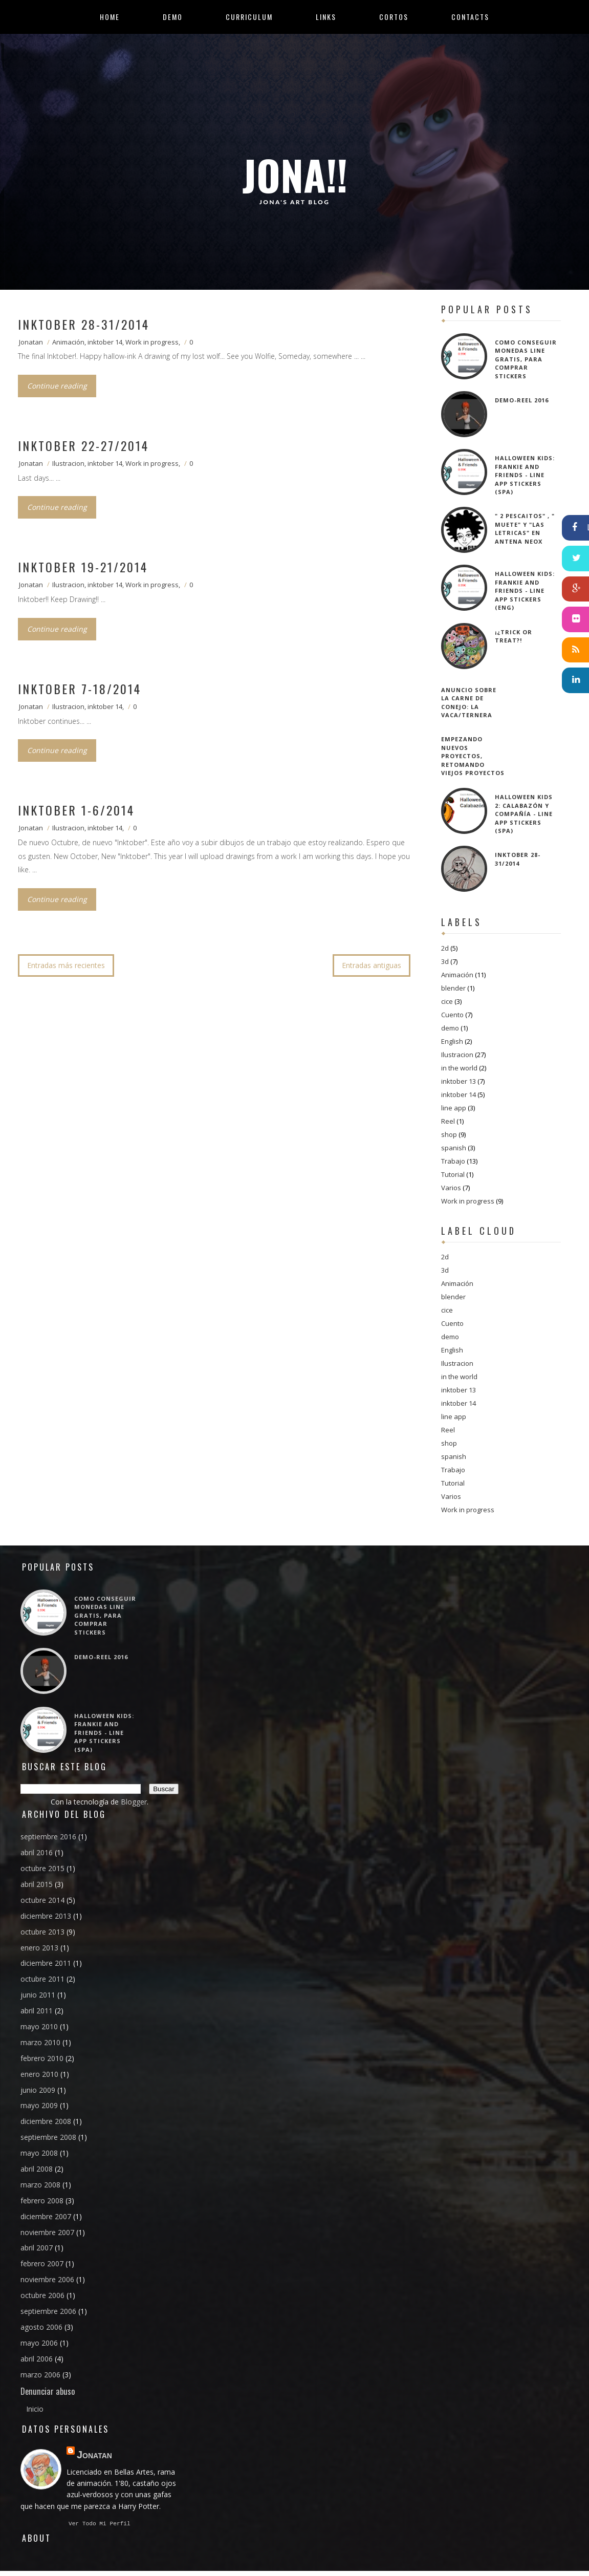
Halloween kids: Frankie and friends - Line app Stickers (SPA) (525, 475)
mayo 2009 (39, 2105)
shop (449, 1134)
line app (453, 1107)
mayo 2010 (39, 2026)
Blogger (134, 1802)
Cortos (393, 16)
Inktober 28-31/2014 (83, 324)
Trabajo (453, 1161)
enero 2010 (39, 2074)
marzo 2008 (40, 2184)
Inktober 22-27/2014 (83, 445)
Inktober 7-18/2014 (79, 688)
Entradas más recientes (66, 965)
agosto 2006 (41, 2327)
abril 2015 (36, 1884)
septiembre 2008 (48, 2137)
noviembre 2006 (47, 2279)
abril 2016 (36, 1852)
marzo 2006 (40, 2374)
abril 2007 (36, 2247)
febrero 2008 (41, 2200)
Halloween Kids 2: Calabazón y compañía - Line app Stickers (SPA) (524, 813)
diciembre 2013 (45, 1916)
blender (453, 988)
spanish (453, 1147)
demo (450, 1028)
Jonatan (31, 342)
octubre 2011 (42, 1979)
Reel (448, 1121)
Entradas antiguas (371, 965)
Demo (173, 16)
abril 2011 (36, 2010)
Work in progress (152, 342)
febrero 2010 (41, 2058)
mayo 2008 (39, 2153)
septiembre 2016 (48, 1836)
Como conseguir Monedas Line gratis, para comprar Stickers (526, 359)
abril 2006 (36, 2359)
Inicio (34, 2409)
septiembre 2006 (48, 2311)
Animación (68, 342)
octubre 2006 (42, 2295)
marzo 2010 (40, 2042)
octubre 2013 (42, 1932)
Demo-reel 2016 (522, 400)
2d (445, 948)
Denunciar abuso (47, 2391)
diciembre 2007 (45, 2216)
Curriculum (249, 16)
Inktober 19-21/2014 (83, 566)
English (452, 1041)
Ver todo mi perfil (99, 2524)
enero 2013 (39, 1947)
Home (110, 16)
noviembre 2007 (47, 2232)
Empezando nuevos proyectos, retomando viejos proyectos (473, 756)
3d (445, 961)
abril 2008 (36, 2169)
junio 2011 (37, 1995)
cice (447, 1001)
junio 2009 (37, 2090)
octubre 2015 (42, 1868)
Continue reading (57, 386)
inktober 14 (105, 342)
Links (326, 16)
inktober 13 (458, 1081)
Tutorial (453, 1174)
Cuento (452, 1014)
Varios (451, 1187)
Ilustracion (68, 463)
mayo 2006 (39, 2343)
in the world (459, 1067)
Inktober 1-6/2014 (76, 810)
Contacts (470, 16)
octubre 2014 (42, 1900)
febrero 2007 (41, 2263)
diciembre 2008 (45, 2121)
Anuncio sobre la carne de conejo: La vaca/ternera (468, 702)
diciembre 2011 (45, 1963)
